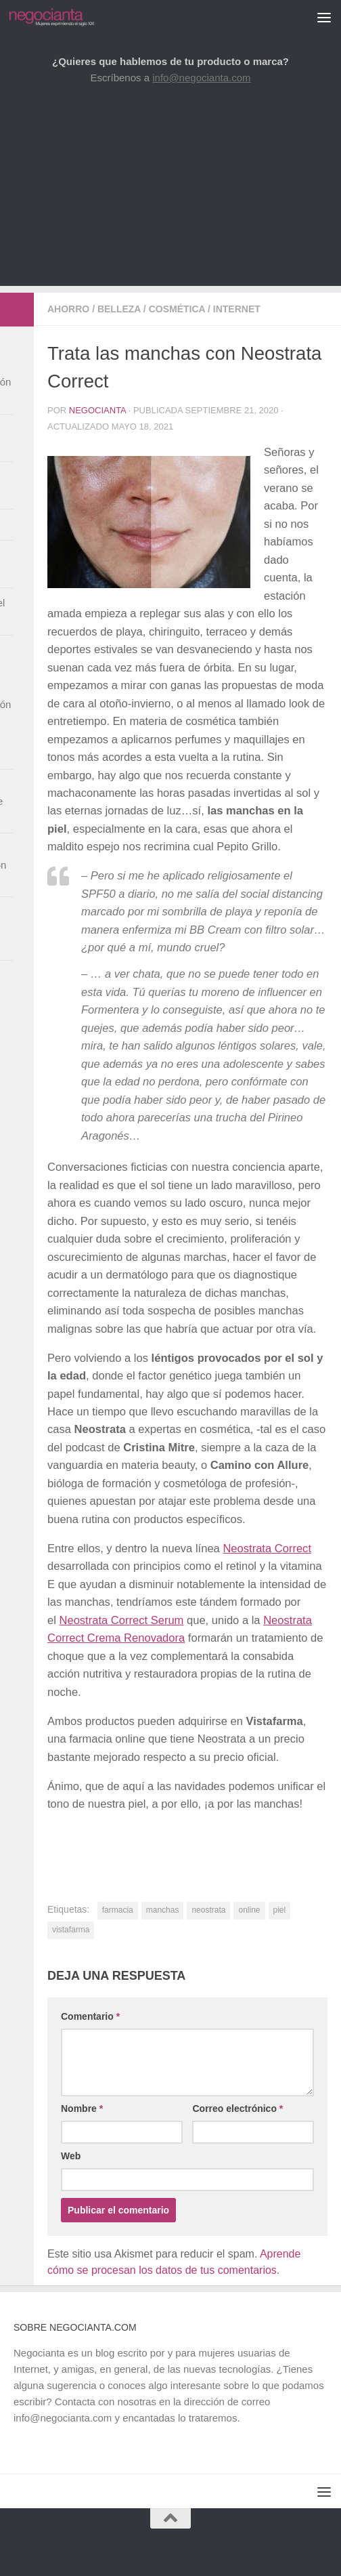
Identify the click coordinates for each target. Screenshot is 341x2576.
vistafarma (70, 1929)
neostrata (208, 1910)
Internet (236, 309)
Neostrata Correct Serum (121, 1620)
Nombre (82, 2108)
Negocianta (97, 410)
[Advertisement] (170, 191)
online (249, 1910)
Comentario (90, 2016)
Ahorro (68, 309)
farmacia (117, 1910)
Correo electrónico (237, 2108)
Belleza (119, 309)
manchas (162, 1910)
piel (279, 1910)
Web (71, 2156)
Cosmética (177, 309)
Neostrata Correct (267, 1548)
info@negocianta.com (201, 77)
